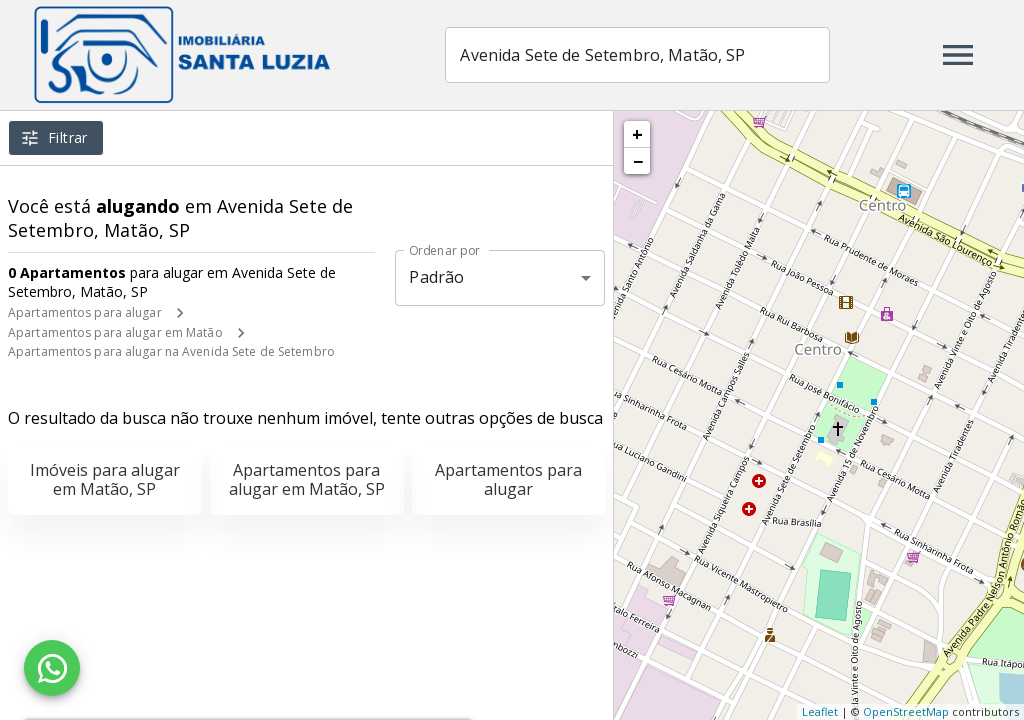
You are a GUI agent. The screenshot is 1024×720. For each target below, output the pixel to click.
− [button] (638, 161)
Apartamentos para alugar (85, 312)
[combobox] (640, 55)
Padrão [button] (436, 277)
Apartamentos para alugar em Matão (115, 332)
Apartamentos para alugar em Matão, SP (307, 479)
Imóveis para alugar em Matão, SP (105, 479)
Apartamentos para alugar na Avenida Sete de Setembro (171, 351)
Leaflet (820, 711)
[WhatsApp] (52, 668)
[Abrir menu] (958, 55)
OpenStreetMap (906, 711)
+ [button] (637, 134)
